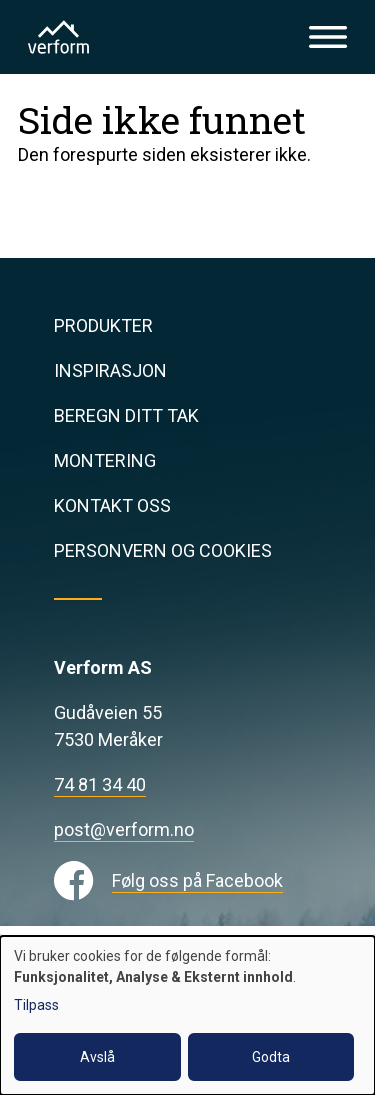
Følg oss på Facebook (197, 880)
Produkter (103, 325)
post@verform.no (124, 829)
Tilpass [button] (36, 1005)
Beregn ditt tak (126, 415)
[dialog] (187, 1015)
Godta (271, 1057)
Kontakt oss (112, 505)
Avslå (97, 1057)
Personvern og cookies (163, 550)
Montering (105, 460)
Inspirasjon (110, 370)
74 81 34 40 (100, 784)
